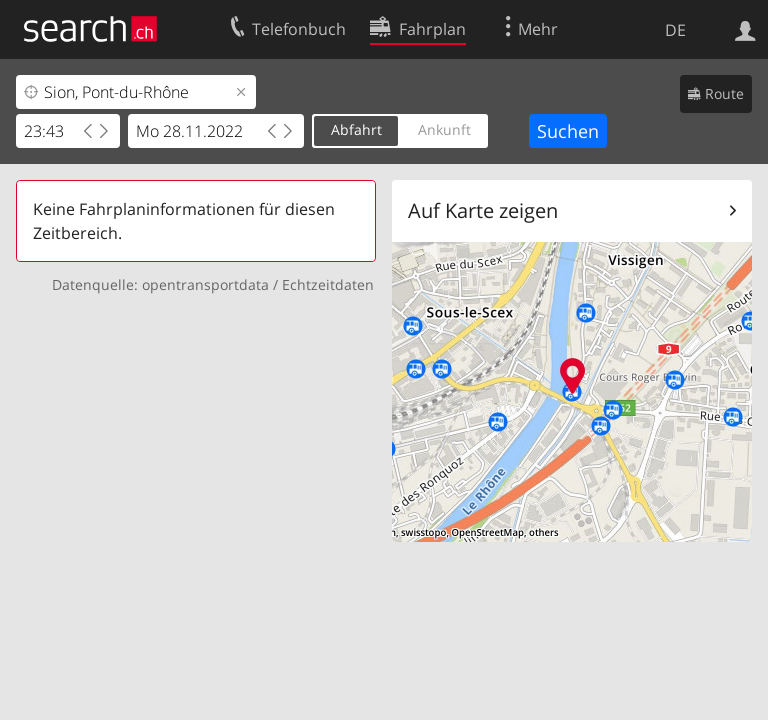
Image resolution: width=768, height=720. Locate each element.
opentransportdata (205, 284)
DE (675, 30)
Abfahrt (356, 129)
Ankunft (444, 129)
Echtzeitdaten (328, 284)
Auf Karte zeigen (483, 210)
